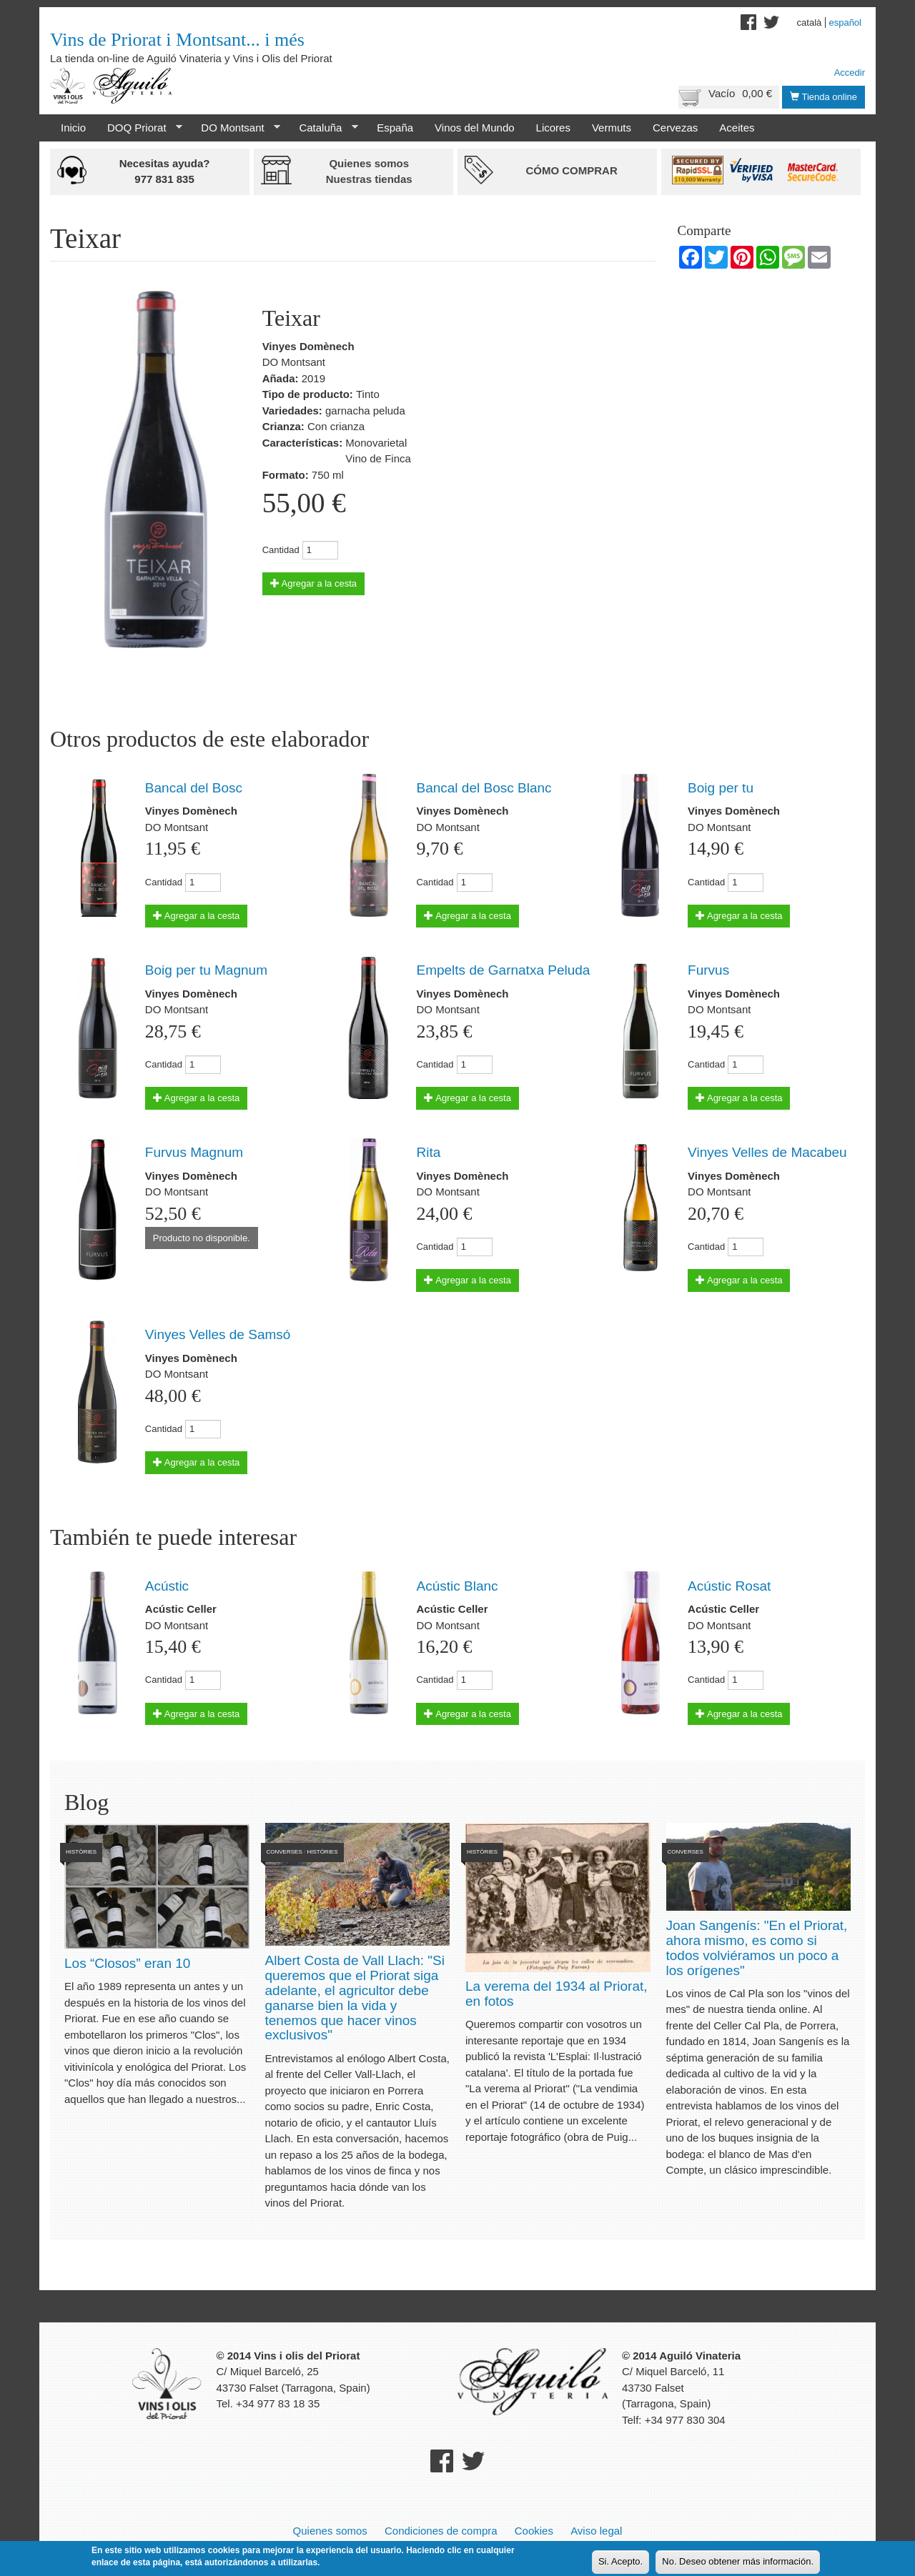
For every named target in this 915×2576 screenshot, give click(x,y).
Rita (428, 1152)
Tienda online (823, 96)
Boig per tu (720, 787)
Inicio (73, 127)
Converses (284, 1852)
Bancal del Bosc (193, 787)
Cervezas (675, 127)
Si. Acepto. (620, 2561)
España (395, 127)
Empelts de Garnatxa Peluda (503, 970)
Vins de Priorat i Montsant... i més (177, 39)
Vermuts (611, 127)
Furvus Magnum (194, 1152)
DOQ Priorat (139, 127)
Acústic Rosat (729, 1585)
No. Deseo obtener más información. (737, 2561)
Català (809, 22)
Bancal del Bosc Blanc (483, 787)
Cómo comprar (571, 170)
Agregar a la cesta (313, 583)
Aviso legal (596, 2531)
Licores (553, 127)
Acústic (167, 1585)
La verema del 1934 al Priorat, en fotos (556, 1994)
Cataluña (323, 127)
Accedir (849, 72)
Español (845, 22)
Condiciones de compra (441, 2531)
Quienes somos (330, 2531)
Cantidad (281, 549)
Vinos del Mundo (474, 127)
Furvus (708, 970)
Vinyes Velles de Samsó (218, 1334)
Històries (81, 1852)
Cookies (534, 2531)
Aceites (736, 127)
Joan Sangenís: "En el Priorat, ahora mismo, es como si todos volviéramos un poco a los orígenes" (757, 1948)
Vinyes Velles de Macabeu (767, 1152)
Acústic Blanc (457, 1585)
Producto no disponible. (201, 1238)
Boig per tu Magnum (206, 970)
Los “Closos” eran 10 (127, 1963)
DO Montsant (235, 127)
